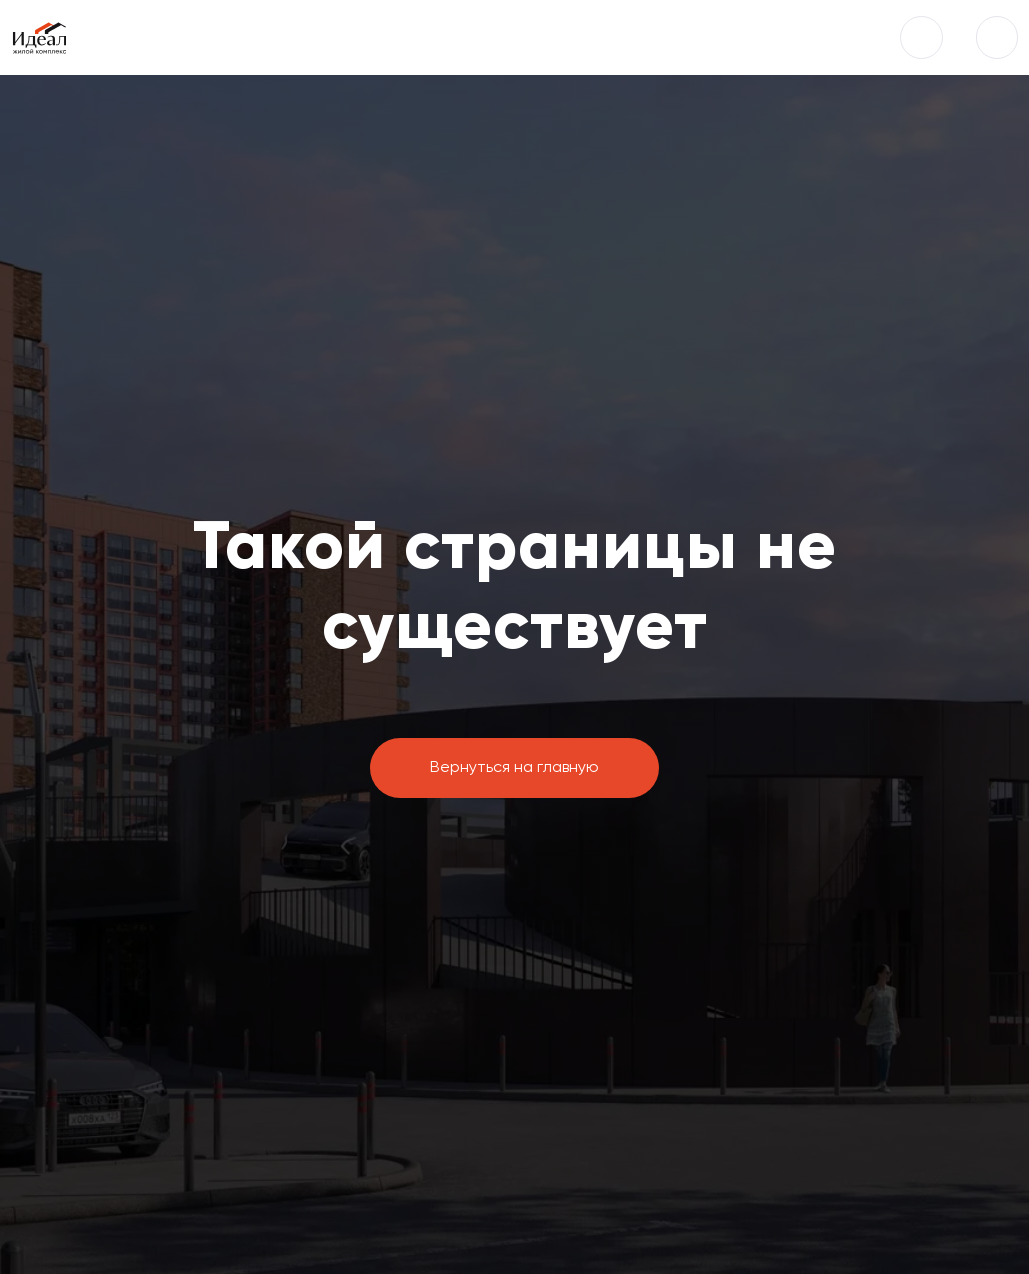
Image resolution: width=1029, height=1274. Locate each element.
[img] (996, 37)
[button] (921, 37)
